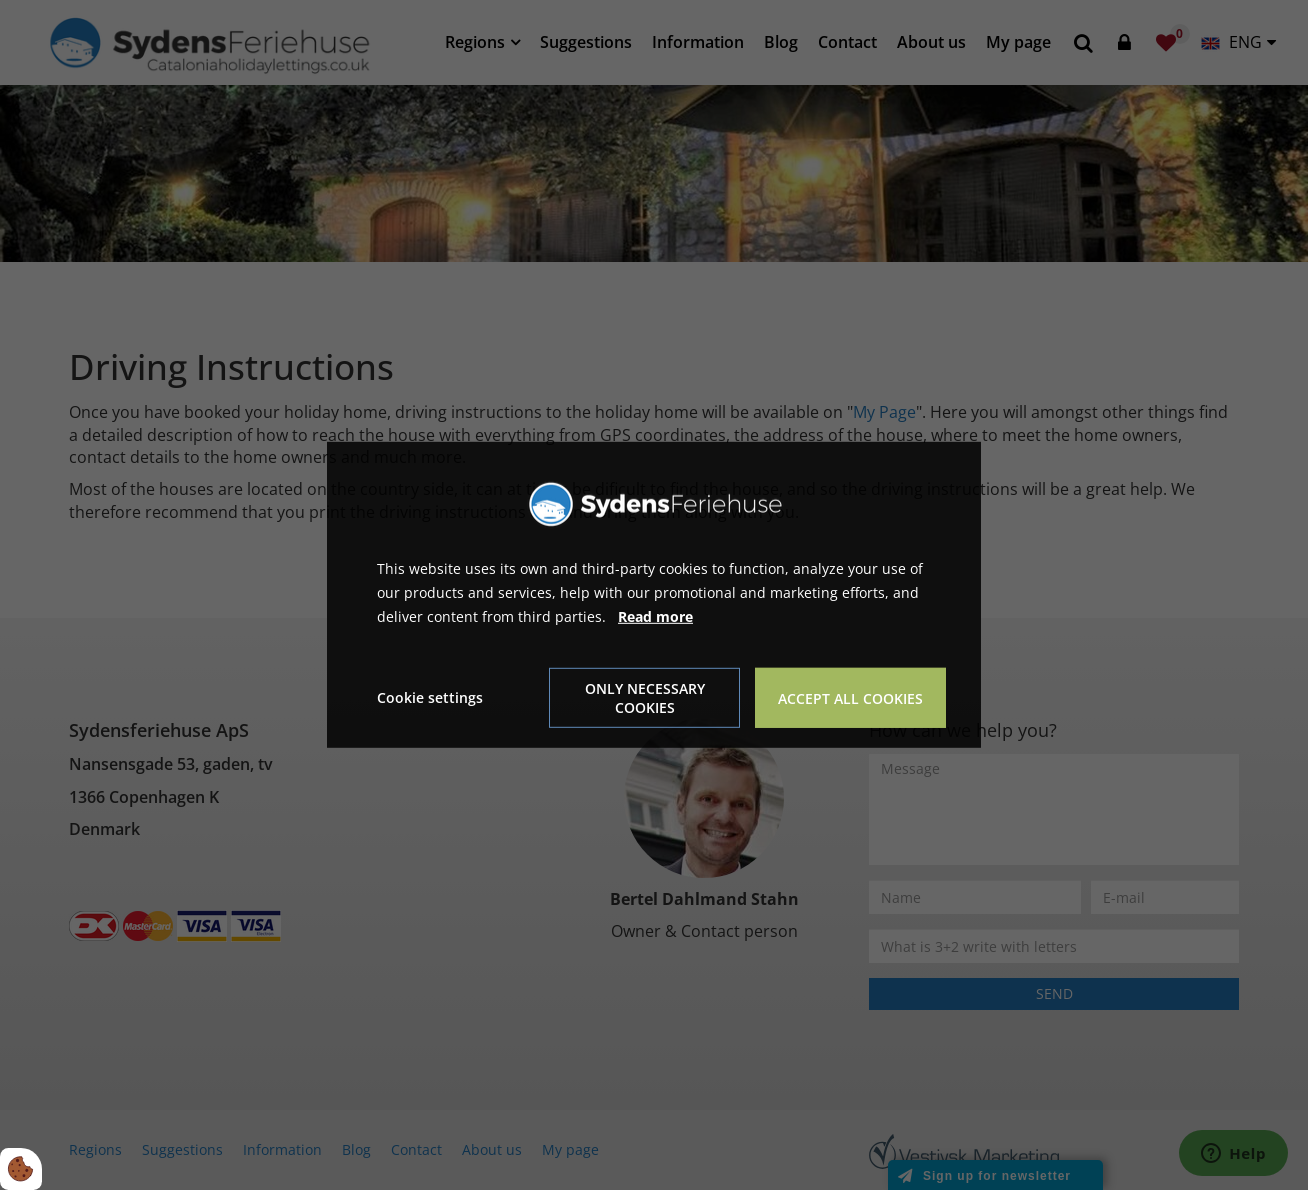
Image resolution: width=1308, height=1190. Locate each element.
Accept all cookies (850, 698)
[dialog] (654, 595)
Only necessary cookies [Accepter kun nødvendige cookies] (645, 698)
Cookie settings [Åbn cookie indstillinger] (430, 697)
